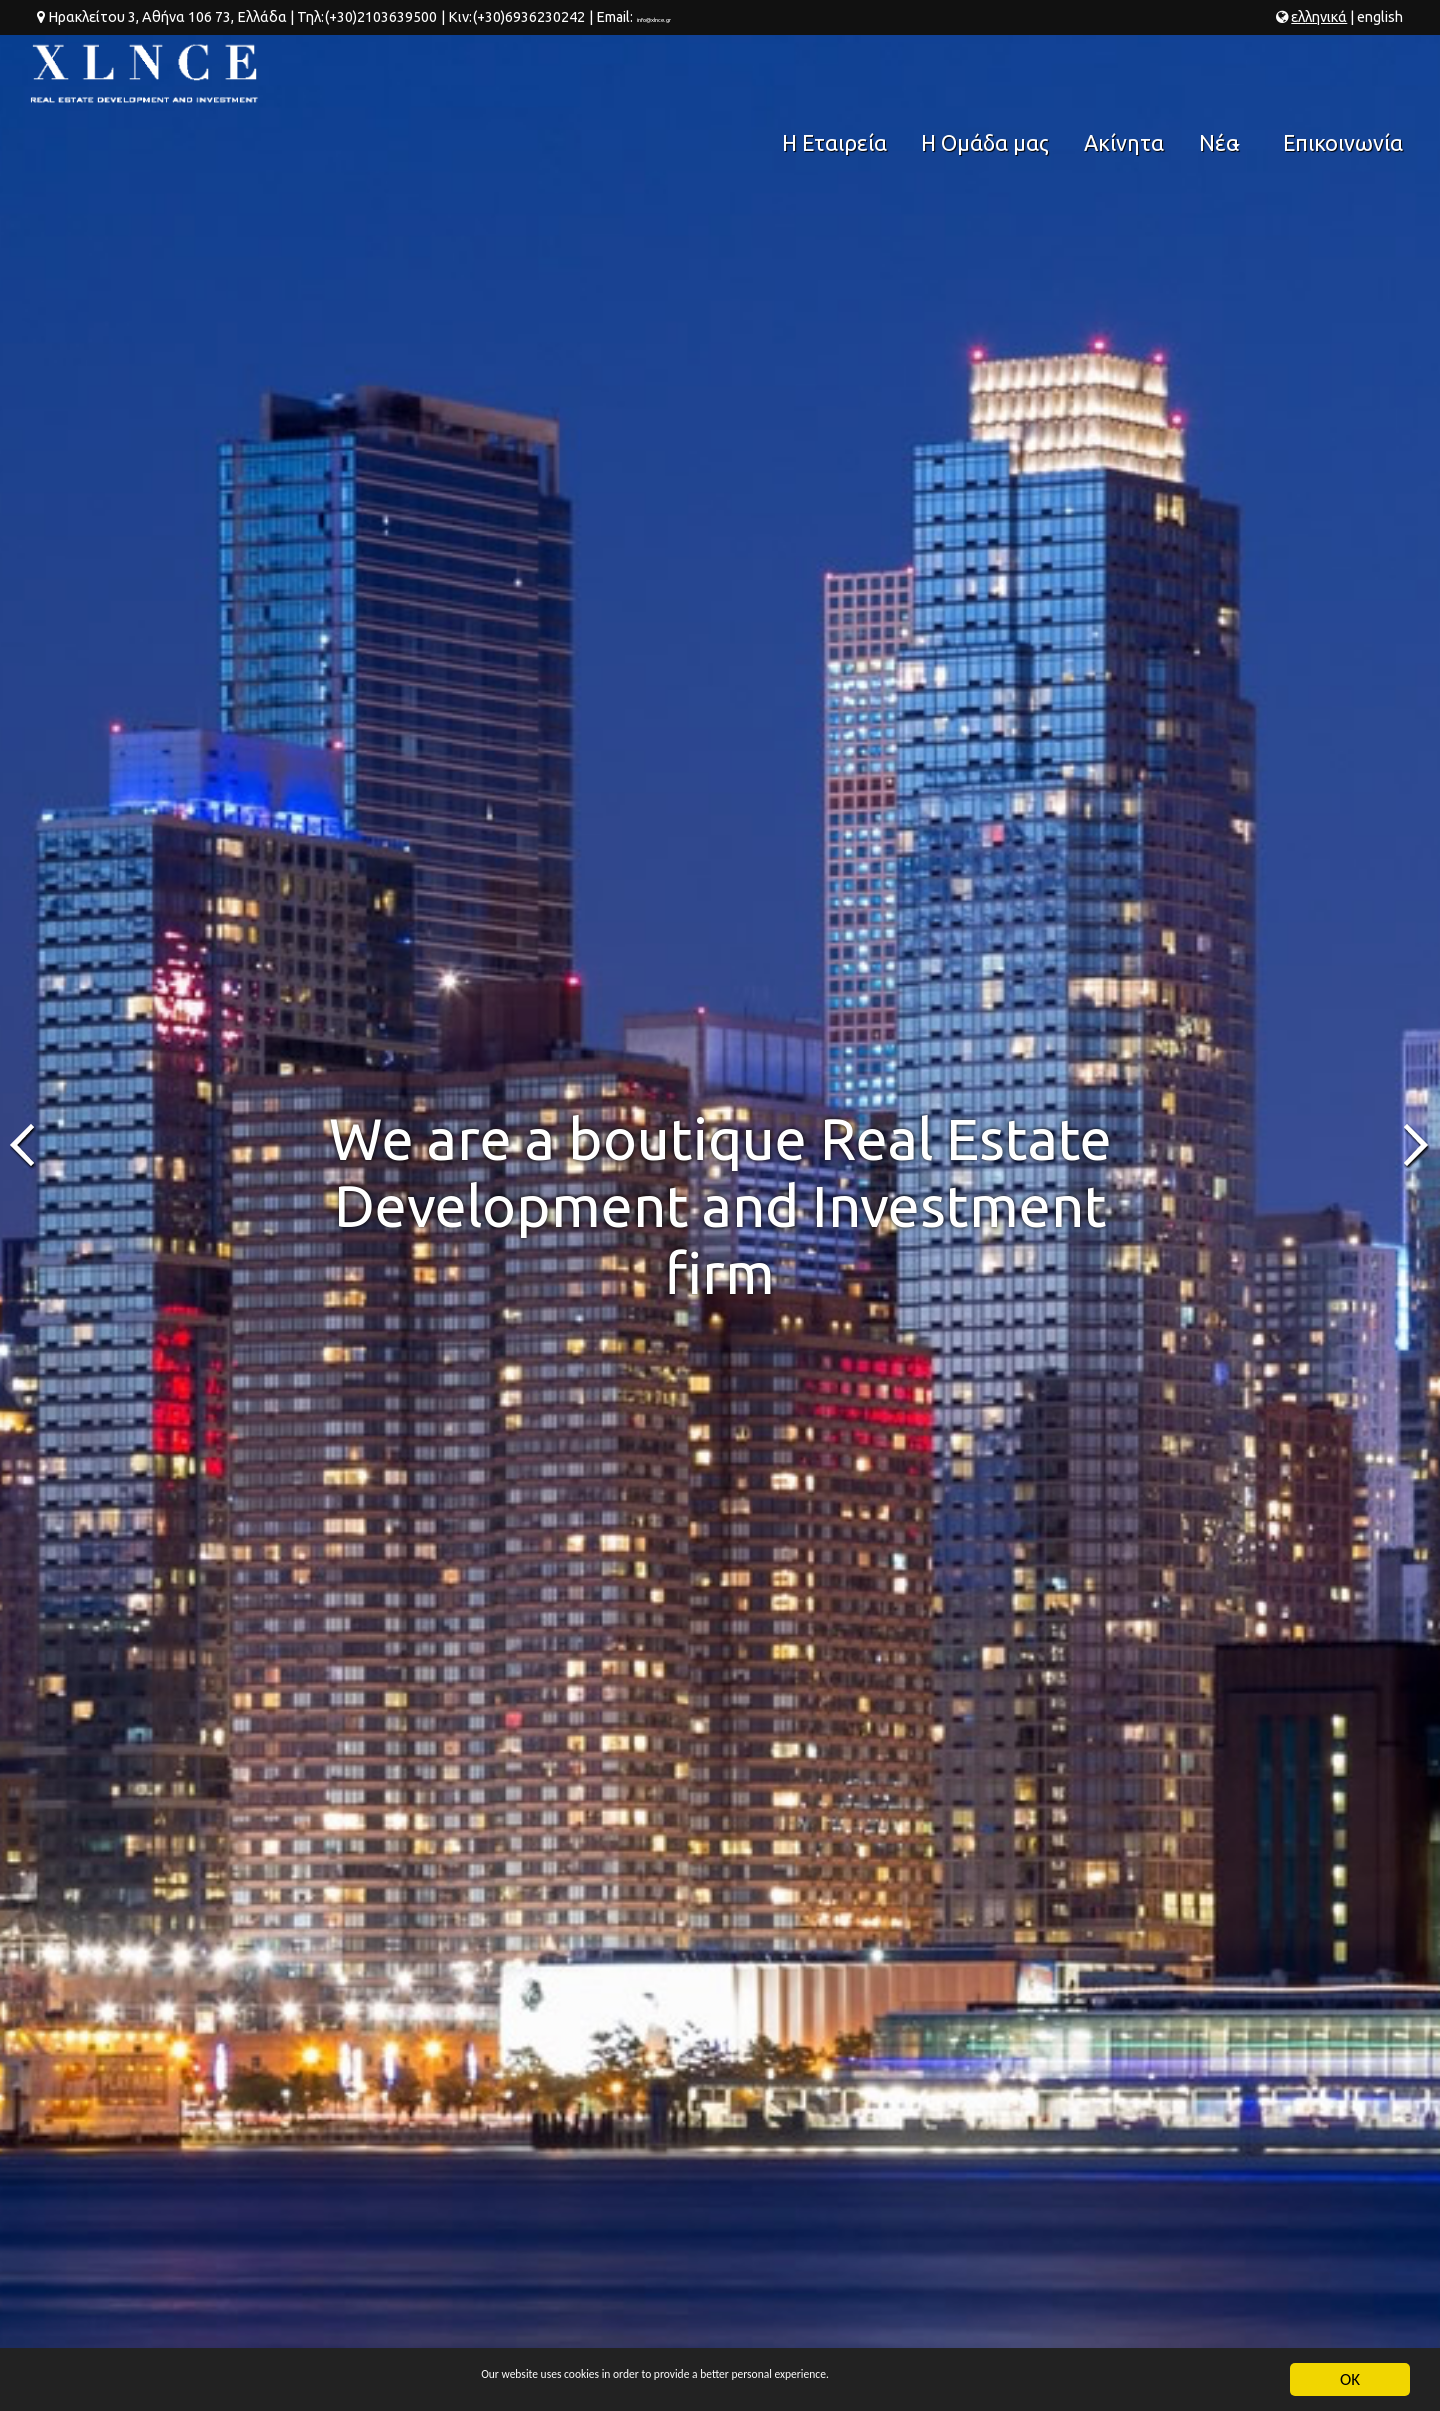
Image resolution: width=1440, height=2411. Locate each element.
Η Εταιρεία (860, 74)
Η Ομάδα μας (1002, 74)
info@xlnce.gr (678, 17)
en (1380, 17)
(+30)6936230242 (527, 17)
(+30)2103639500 (380, 17)
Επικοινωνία (1346, 74)
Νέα (1226, 81)
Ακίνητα (1131, 74)
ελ (1319, 17)
